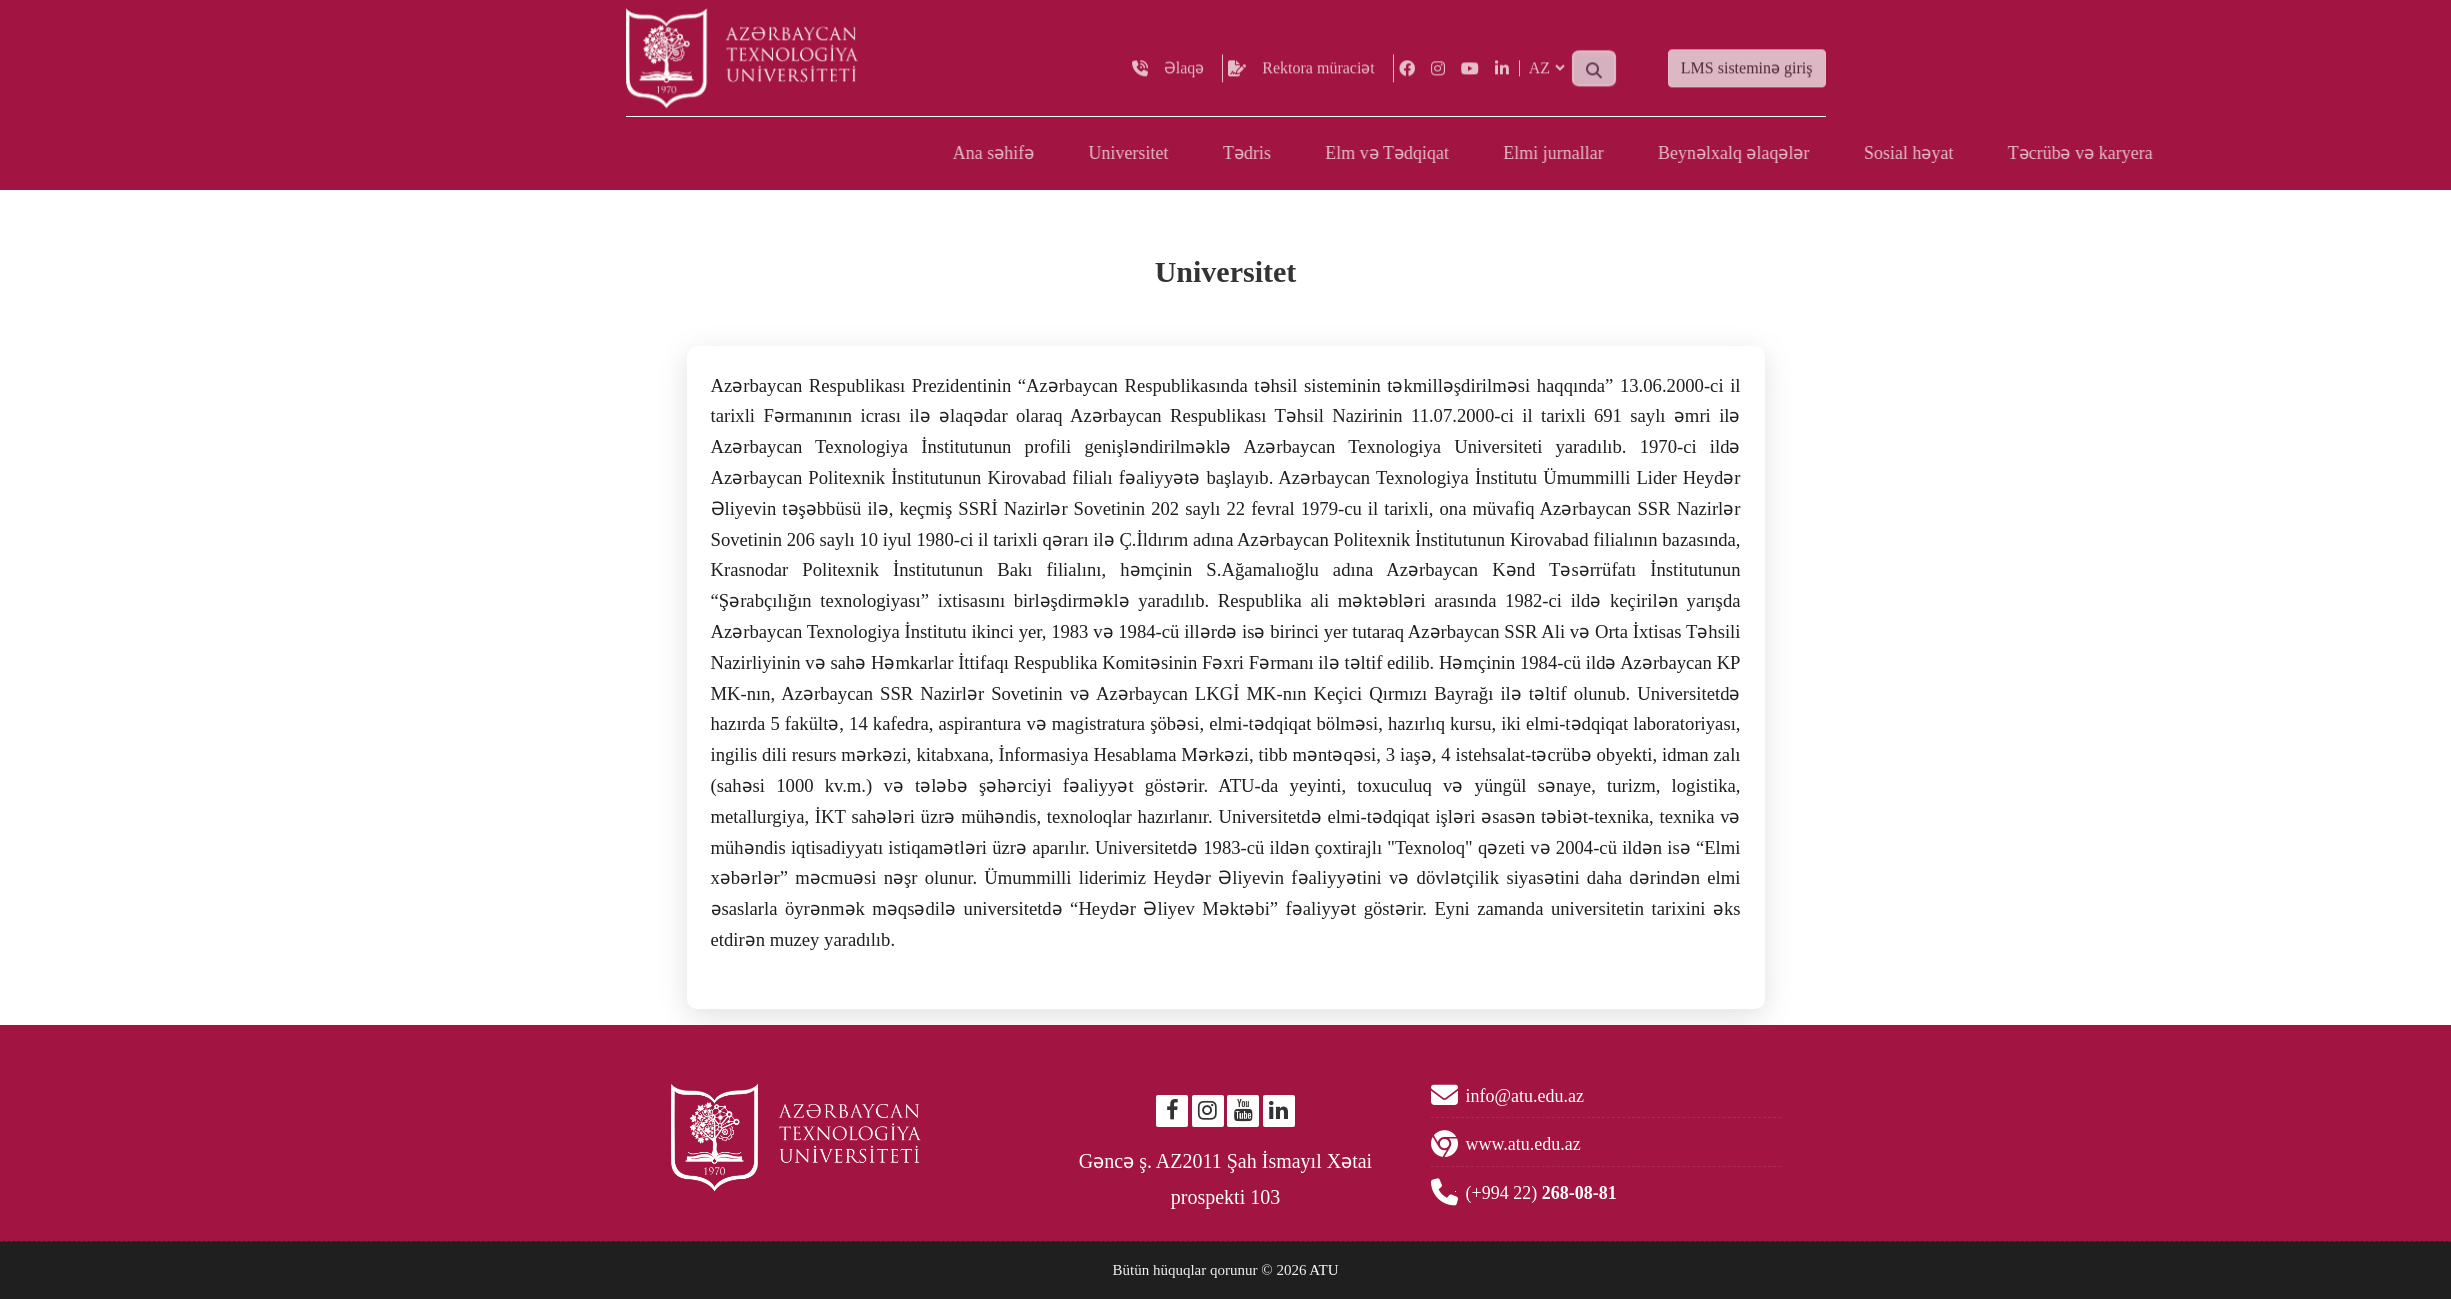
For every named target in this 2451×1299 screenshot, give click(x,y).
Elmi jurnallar (1980, 153)
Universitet (1556, 153)
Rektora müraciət (1318, 80)
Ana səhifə (1421, 153)
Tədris (1674, 153)
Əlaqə (1184, 80)
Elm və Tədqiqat (1814, 153)
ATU (1323, 1270)
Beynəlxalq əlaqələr (2160, 153)
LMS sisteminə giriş (1747, 81)
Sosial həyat (2336, 153)
